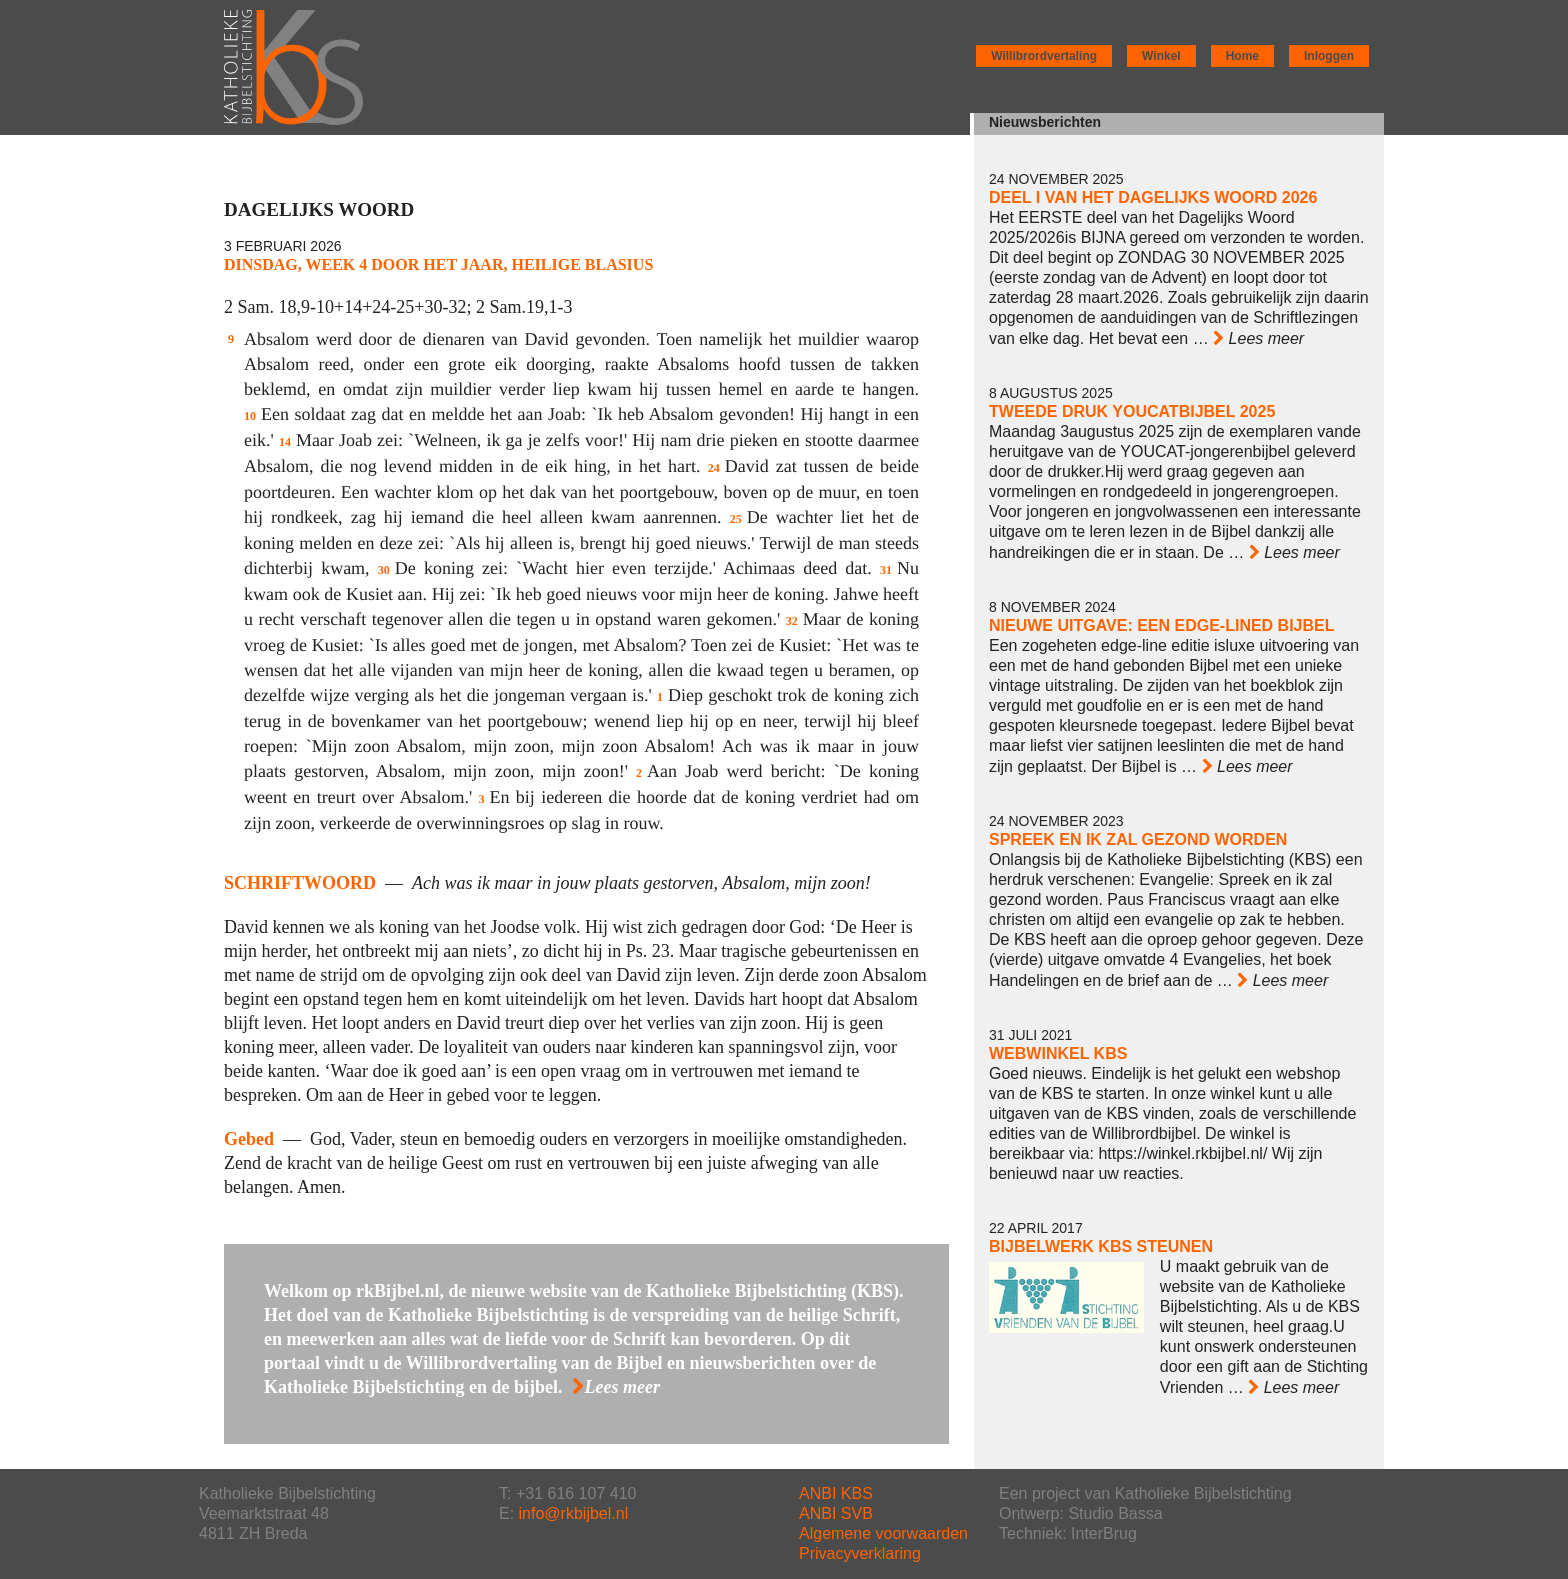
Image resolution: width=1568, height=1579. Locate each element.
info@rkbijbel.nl (574, 1513)
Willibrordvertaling (1044, 56)
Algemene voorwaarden (883, 1533)
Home (1242, 56)
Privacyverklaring (860, 1553)
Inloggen (1329, 56)
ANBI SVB (836, 1513)
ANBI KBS (836, 1493)
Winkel (1161, 56)
